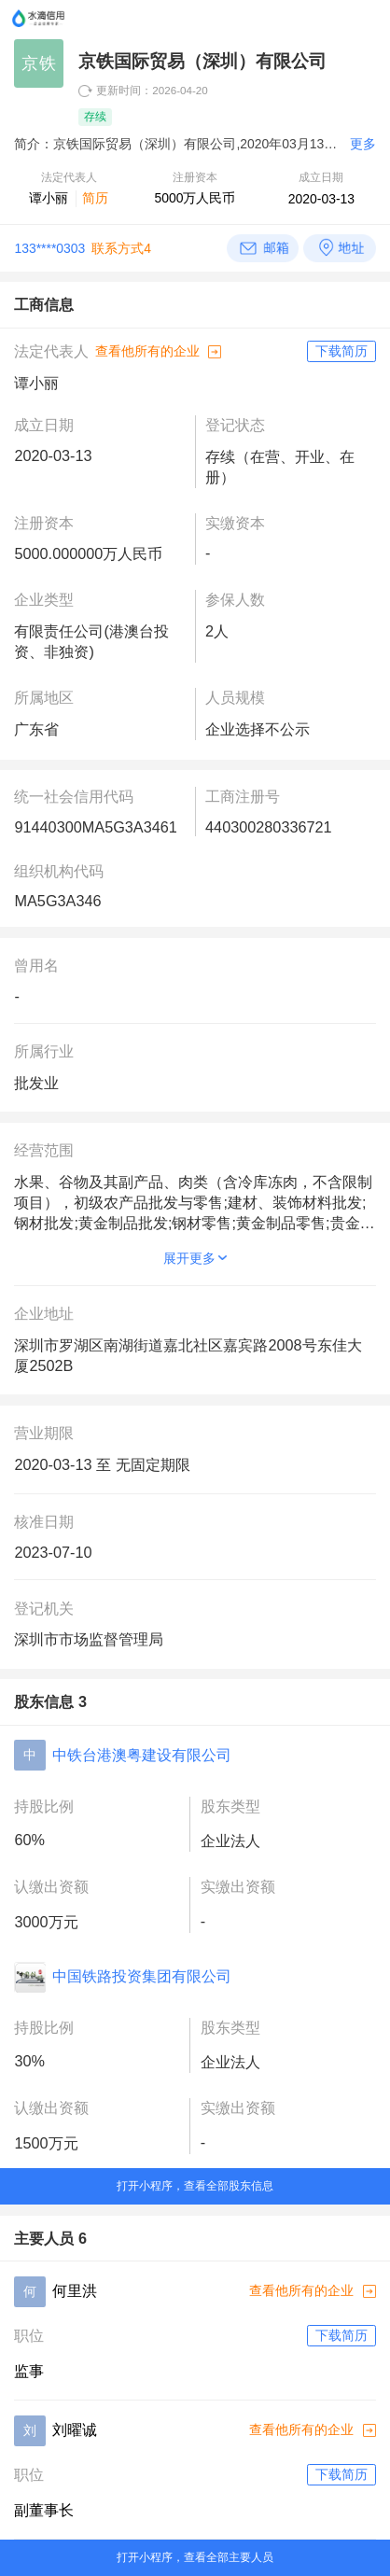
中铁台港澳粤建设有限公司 (141, 1754)
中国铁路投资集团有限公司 (141, 1975)
